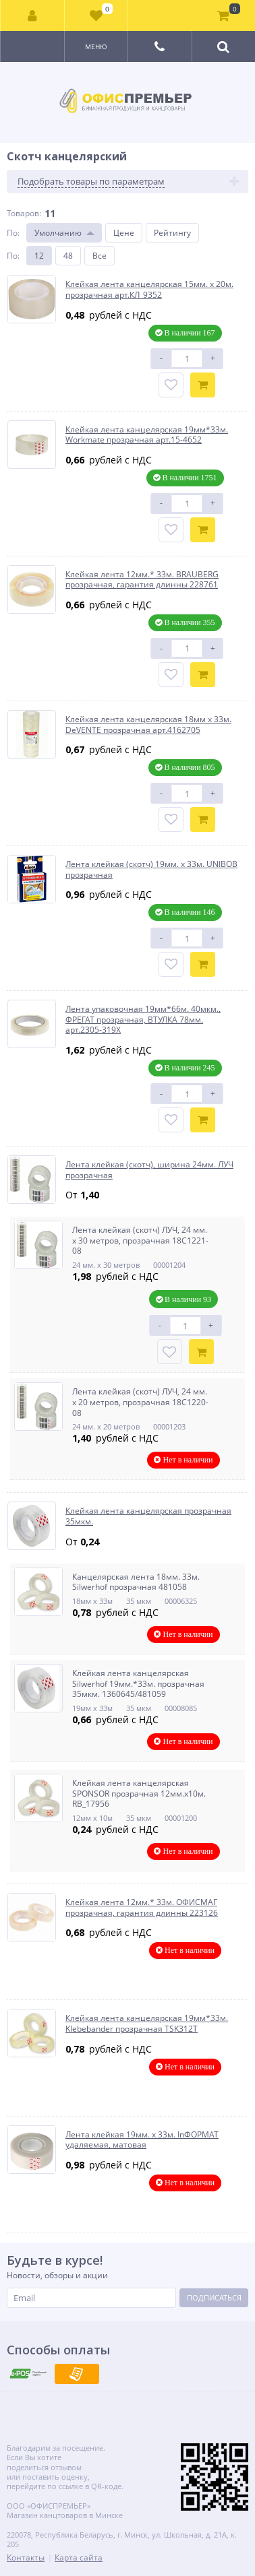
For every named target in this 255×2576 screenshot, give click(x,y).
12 (39, 255)
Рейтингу (172, 232)
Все (99, 255)
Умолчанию (58, 232)
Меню (96, 46)
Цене (123, 232)
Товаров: (24, 213)
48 (68, 255)
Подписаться (214, 2297)
